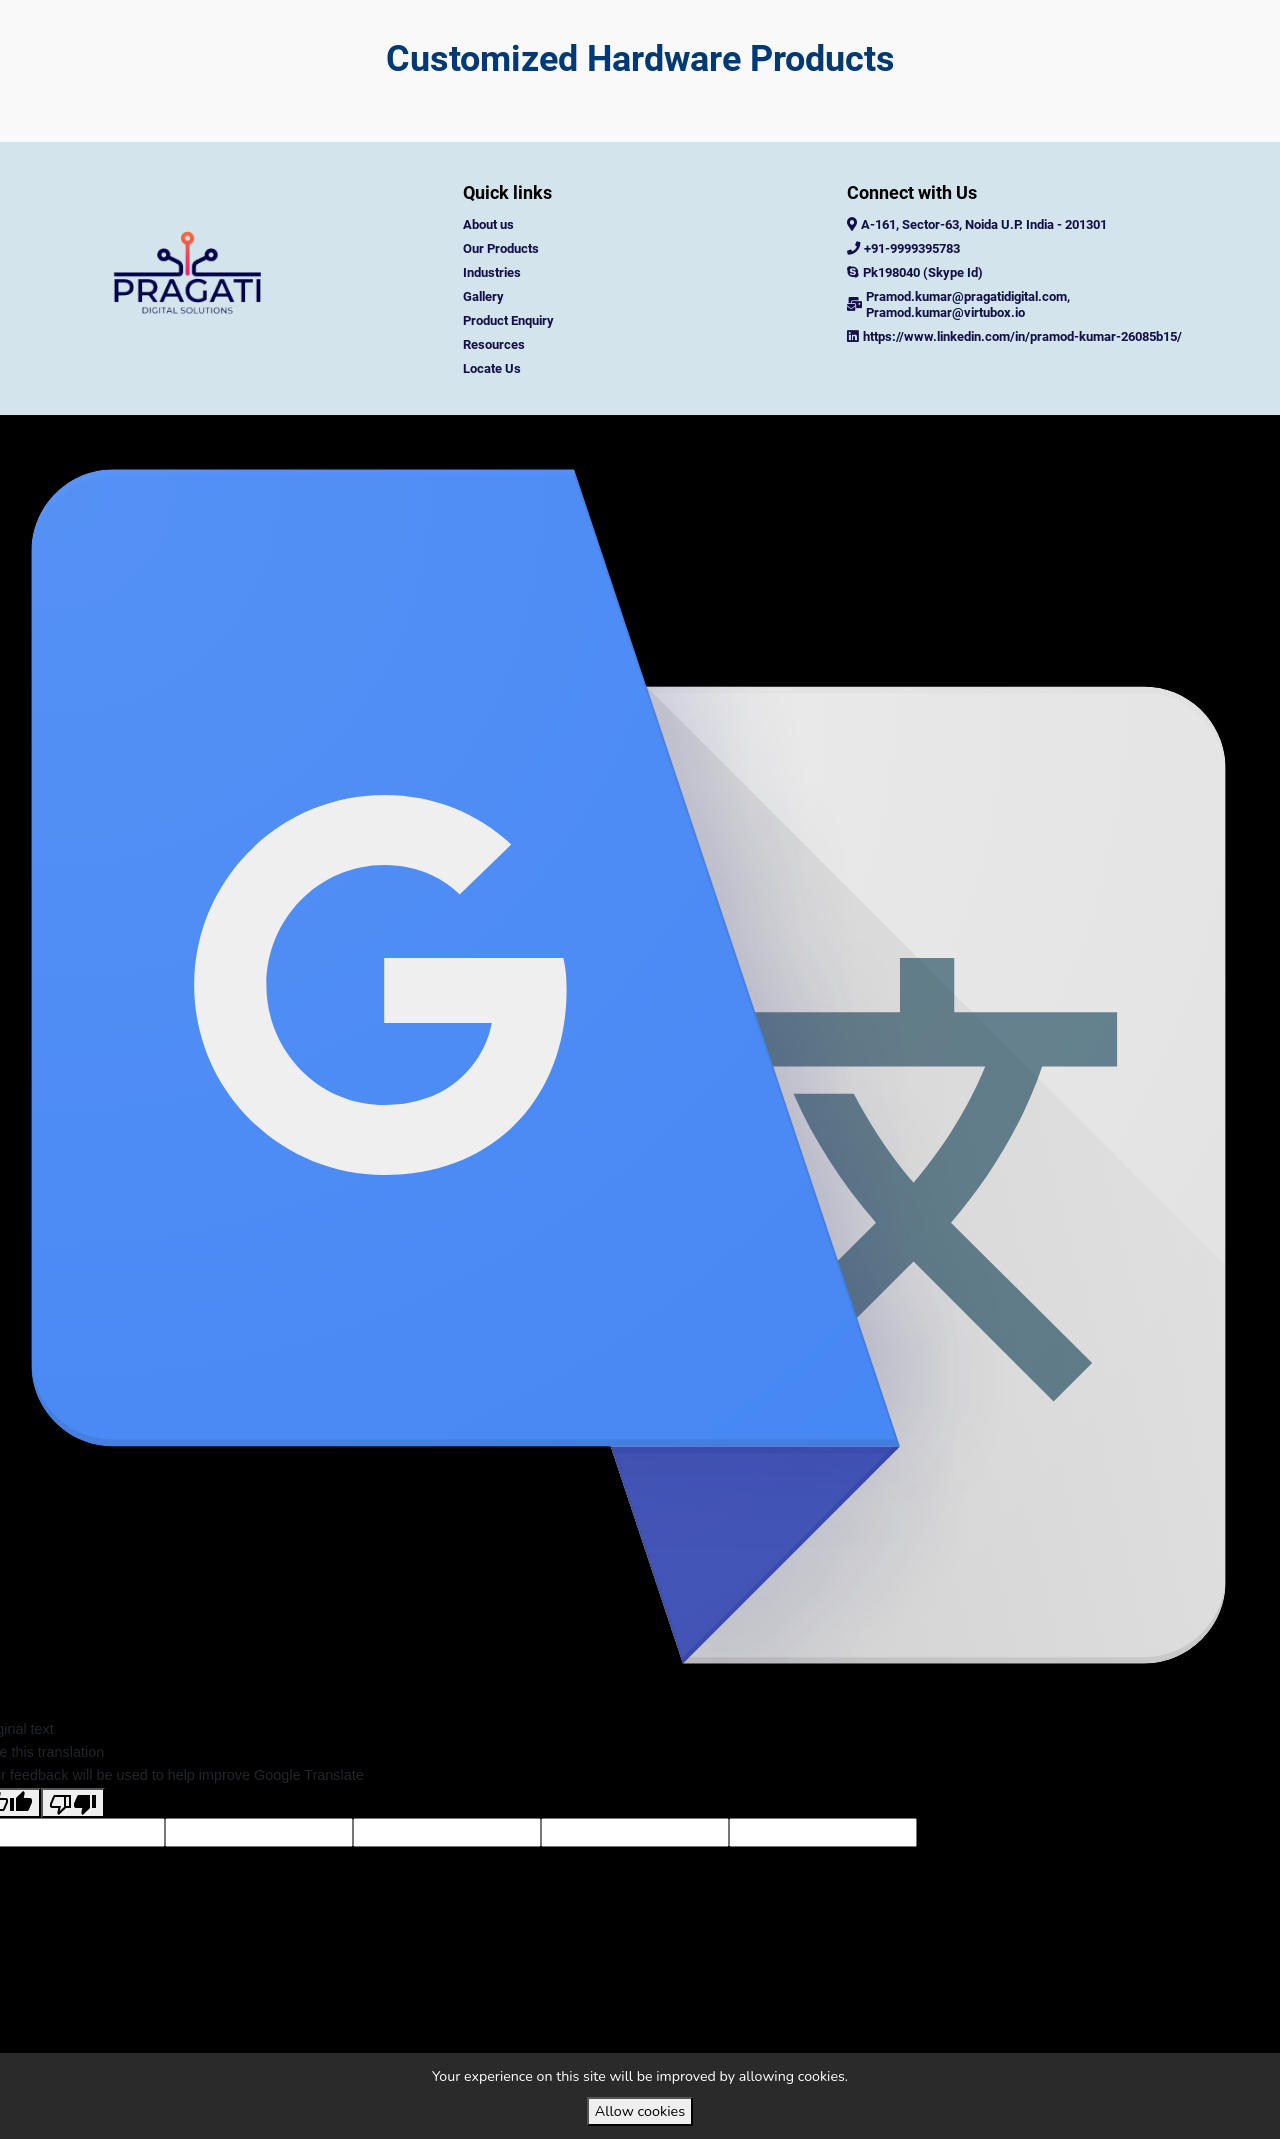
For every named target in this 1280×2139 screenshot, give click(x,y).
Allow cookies (640, 2111)
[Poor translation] (73, 1842)
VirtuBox (684, 434)
